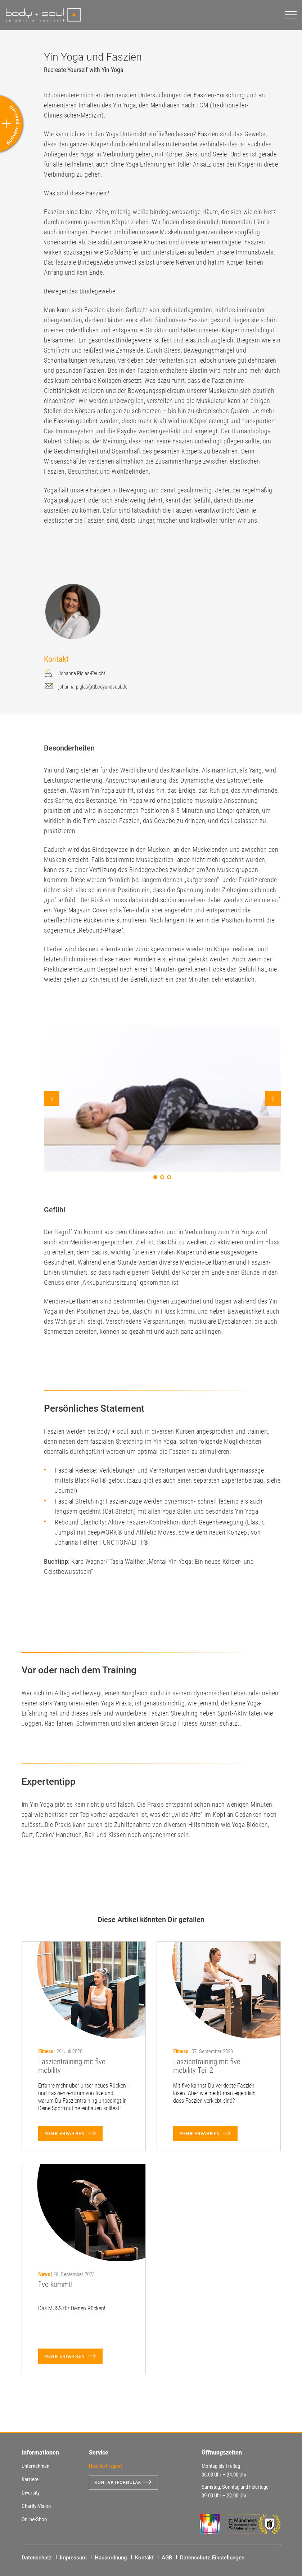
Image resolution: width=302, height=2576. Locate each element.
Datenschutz (37, 2557)
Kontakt (144, 2557)
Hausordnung (111, 2557)
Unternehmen (35, 2466)
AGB (167, 2557)
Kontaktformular (121, 2482)
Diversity (31, 2492)
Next (273, 1098)
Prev (51, 1098)
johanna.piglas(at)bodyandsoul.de (92, 686)
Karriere (30, 2479)
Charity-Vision (36, 2506)
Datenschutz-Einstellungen (212, 2557)
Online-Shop (34, 2519)
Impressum (73, 2557)
